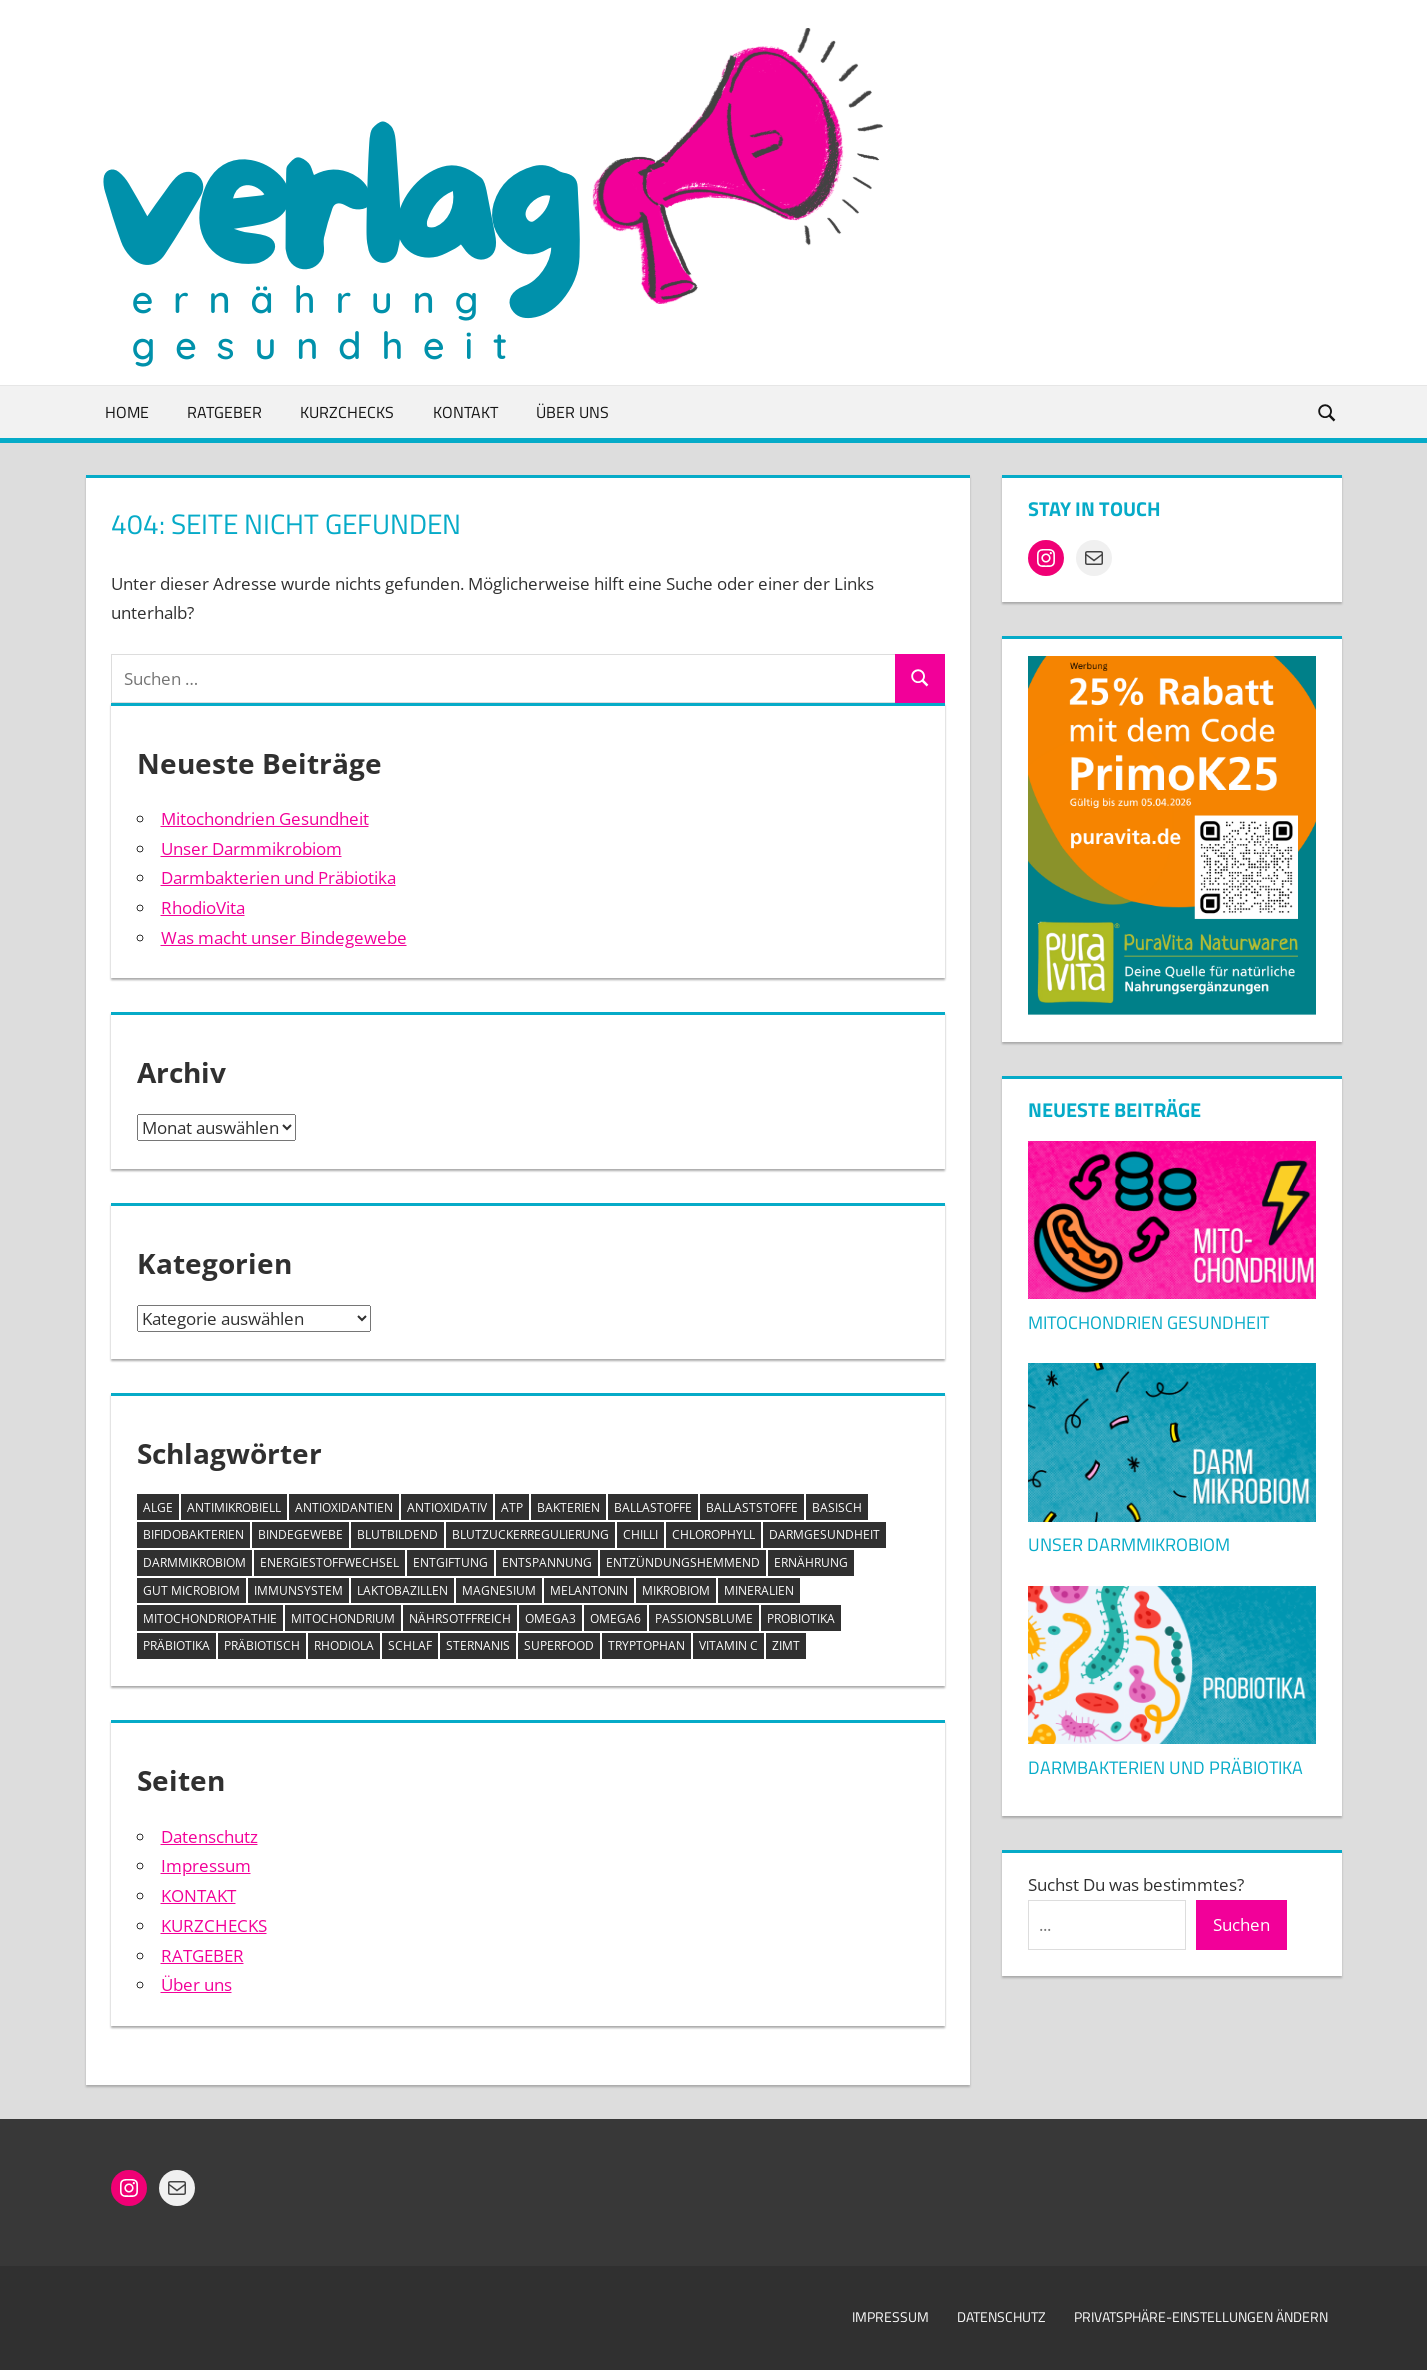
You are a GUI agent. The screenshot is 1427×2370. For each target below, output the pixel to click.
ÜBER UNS (572, 412)
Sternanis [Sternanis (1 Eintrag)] (478, 1645)
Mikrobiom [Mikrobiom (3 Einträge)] (676, 1590)
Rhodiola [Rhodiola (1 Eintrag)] (344, 1645)
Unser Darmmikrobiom (251, 848)
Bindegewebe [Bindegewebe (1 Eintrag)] (300, 1534)
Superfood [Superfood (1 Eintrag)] (559, 1645)
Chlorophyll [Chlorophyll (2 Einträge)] (713, 1534)
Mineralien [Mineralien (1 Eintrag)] (759, 1590)
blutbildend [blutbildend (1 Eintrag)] (397, 1534)
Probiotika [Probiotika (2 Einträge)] (801, 1618)
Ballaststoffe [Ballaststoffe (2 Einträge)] (752, 1507)
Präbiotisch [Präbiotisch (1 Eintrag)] (262, 1645)
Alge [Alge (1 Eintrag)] (158, 1507)
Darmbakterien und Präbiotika (278, 877)
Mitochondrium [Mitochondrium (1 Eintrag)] (343, 1618)
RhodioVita (203, 907)
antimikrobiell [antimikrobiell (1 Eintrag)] (234, 1507)
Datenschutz (209, 1836)
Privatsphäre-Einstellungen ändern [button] (1201, 2316)
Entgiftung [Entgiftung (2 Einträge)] (450, 1562)
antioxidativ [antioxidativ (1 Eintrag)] (447, 1507)
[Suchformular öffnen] (1327, 411)
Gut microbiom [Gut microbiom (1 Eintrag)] (191, 1590)
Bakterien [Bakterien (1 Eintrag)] (568, 1507)
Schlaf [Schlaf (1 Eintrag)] (410, 1645)
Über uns (196, 1984)
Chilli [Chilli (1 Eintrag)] (640, 1534)
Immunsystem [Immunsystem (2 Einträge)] (298, 1590)
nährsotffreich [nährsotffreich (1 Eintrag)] (460, 1618)
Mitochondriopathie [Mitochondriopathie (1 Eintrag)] (210, 1618)
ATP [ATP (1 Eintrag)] (512, 1507)
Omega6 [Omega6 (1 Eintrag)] (615, 1618)
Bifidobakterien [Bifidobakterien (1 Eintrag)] (193, 1534)
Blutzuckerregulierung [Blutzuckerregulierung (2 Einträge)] (530, 1534)
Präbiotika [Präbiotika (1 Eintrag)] (176, 1645)
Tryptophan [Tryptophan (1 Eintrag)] (646, 1645)
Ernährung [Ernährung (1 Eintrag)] (811, 1562)
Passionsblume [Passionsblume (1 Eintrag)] (704, 1618)
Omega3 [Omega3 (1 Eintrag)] (550, 1618)
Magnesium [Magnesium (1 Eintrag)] (499, 1590)
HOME (127, 412)
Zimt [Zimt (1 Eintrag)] (786, 1645)
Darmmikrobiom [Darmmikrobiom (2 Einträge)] (194, 1562)
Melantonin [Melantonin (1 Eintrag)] (589, 1590)
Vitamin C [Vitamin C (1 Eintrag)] (728, 1645)
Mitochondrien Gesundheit (265, 818)
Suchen (1241, 1924)
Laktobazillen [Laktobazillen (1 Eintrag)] (402, 1590)
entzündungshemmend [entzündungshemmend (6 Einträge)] (683, 1562)
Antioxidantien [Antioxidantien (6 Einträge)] (344, 1507)
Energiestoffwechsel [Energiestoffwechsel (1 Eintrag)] (329, 1562)
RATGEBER (224, 412)
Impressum (206, 1865)
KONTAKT (465, 412)
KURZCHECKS (347, 412)
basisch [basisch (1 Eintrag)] (837, 1507)
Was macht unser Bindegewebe (284, 937)
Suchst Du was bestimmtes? (1136, 1884)
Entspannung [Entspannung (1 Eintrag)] (547, 1562)
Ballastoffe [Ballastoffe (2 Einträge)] (653, 1507)
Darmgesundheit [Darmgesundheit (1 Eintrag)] (824, 1534)
